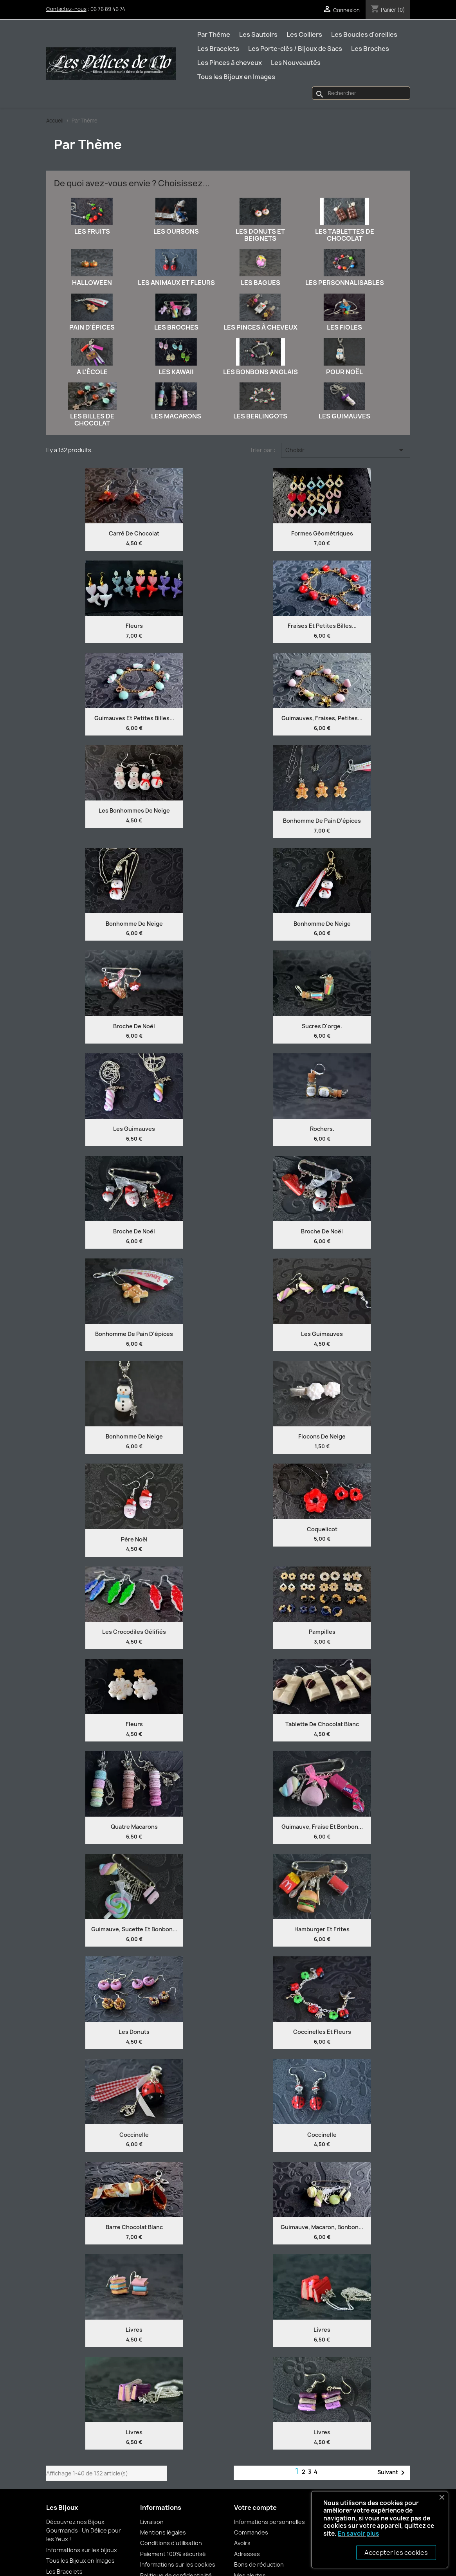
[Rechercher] (361, 93)
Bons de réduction (259, 2564)
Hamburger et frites (322, 1929)
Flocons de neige (322, 1436)
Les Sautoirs (258, 34)
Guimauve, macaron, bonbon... (322, 2227)
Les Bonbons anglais (260, 372)
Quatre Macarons (134, 1826)
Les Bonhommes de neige (134, 810)
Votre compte (255, 2507)
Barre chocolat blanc (134, 2227)
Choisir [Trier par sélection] (345, 450)
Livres (134, 2329)
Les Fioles (344, 327)
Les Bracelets (218, 48)
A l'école (92, 372)
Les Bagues (260, 282)
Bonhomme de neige (134, 923)
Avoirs (242, 2543)
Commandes (251, 2532)
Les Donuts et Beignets (260, 235)
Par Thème (213, 34)
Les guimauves (322, 1334)
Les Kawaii (176, 372)
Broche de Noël (134, 1026)
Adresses (247, 2554)
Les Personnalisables (344, 282)
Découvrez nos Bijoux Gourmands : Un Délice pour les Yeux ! (83, 2530)
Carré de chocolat (134, 533)
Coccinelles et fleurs (322, 2031)
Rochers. (322, 1128)
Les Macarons (176, 416)
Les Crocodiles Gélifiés (134, 1631)
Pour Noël (344, 372)
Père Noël (134, 1539)
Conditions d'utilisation (171, 2543)
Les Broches (370, 48)
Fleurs (134, 625)
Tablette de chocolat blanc (322, 1724)
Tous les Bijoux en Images (236, 76)
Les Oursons (176, 231)
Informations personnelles (269, 2522)
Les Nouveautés (296, 62)
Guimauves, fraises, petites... (321, 718)
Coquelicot (322, 1529)
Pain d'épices (92, 327)
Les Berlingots (260, 416)
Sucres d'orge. (322, 1026)
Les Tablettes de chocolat (344, 235)
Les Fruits (92, 231)
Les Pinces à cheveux (229, 62)
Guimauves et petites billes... (134, 718)
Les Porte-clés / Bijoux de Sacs (295, 48)
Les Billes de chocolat (92, 419)
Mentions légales (163, 2532)
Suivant (392, 2472)
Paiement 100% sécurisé (173, 2554)
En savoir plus (358, 2533)
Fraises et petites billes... (322, 625)
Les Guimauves (344, 416)
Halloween (92, 282)
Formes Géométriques (322, 533)
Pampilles (322, 1631)
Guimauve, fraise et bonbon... (322, 1826)
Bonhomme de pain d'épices (322, 820)
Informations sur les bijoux (81, 2550)
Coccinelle (134, 2134)
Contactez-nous (66, 9)
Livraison (152, 2522)
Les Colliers (304, 34)
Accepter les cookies (396, 2552)
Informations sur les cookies (177, 2564)
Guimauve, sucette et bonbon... (134, 1929)
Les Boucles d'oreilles (364, 34)
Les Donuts (134, 2031)
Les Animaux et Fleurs (176, 282)
